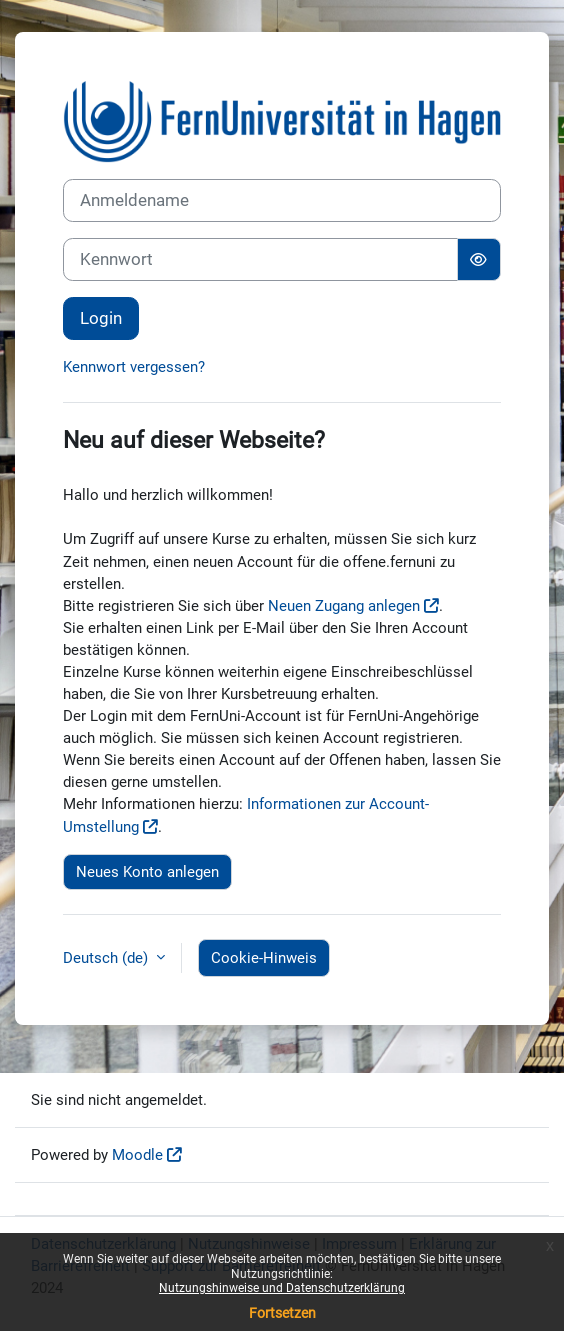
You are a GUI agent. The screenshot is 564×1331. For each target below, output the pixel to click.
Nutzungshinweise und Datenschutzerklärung (282, 1288)
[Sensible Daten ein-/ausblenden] (479, 259)
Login (101, 318)
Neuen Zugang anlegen (344, 606)
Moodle (137, 1155)
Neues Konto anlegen (147, 872)
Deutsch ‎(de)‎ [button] (107, 958)
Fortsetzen (282, 1313)
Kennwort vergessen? (134, 367)
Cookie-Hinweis (264, 958)
